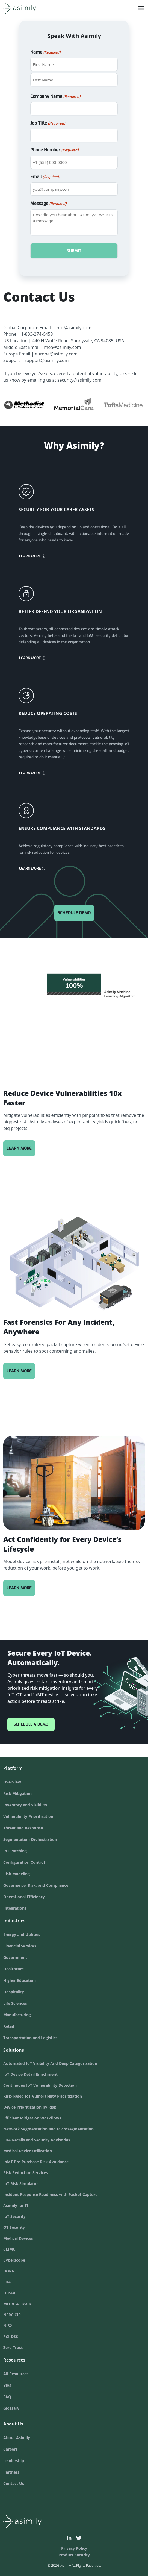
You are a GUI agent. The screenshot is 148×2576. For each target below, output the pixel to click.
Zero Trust (13, 2347)
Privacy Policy (74, 2548)
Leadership (13, 2460)
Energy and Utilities (21, 1934)
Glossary (11, 2408)
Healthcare (13, 1968)
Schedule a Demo (31, 1724)
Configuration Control (24, 1862)
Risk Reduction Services (25, 2172)
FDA (7, 2281)
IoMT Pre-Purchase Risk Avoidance (36, 2161)
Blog (7, 2385)
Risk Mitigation (17, 1793)
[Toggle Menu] (141, 8)
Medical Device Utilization (27, 2150)
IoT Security (14, 2216)
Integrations (14, 1908)
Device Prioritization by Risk (29, 2107)
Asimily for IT (15, 2205)
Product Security (74, 2554)
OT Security (14, 2227)
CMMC (9, 2249)
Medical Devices (18, 2238)
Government (15, 1957)
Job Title (47, 123)
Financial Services (19, 1945)
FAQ (7, 2396)
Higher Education (19, 1980)
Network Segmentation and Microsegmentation (48, 2129)
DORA (8, 2271)
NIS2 (7, 2325)
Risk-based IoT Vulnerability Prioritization (42, 2096)
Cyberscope (14, 2260)
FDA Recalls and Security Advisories (36, 2139)
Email (45, 177)
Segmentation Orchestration (30, 1839)
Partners (11, 2472)
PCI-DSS (10, 2336)
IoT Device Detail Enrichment (30, 2074)
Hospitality (13, 1991)
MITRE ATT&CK (17, 2303)
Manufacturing (17, 2014)
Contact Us (13, 2483)
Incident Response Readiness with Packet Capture (50, 2194)
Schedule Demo (74, 912)
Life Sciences (15, 2003)
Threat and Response (23, 1827)
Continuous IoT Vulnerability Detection (40, 2085)
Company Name (55, 96)
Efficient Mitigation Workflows (32, 2118)
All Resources (15, 2373)
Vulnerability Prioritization (28, 1816)
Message (48, 204)
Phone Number (54, 150)
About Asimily (16, 2437)
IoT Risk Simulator (20, 2183)
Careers (10, 2449)
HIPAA (9, 2292)
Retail (8, 2026)
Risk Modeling (16, 1873)
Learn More (32, 556)
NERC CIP (12, 2314)
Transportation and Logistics (30, 2037)
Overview (12, 1782)
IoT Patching (15, 1850)
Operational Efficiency (24, 1896)
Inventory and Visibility (25, 1804)
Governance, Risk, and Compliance (35, 1885)
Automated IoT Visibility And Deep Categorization (50, 2063)
